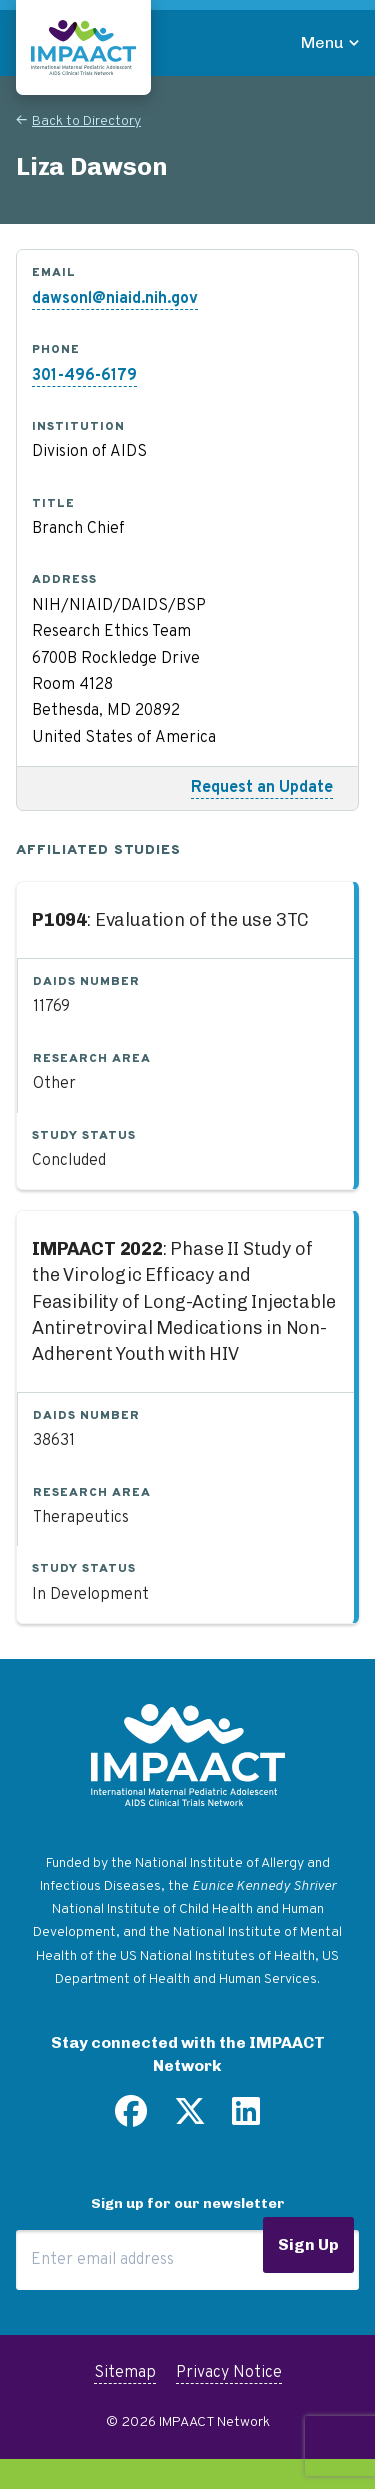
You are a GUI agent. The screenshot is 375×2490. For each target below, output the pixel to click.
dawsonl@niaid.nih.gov (115, 299)
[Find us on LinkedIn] (246, 2119)
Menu (322, 42)
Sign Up (308, 2244)
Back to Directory (86, 121)
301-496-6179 (84, 376)
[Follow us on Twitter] (190, 2119)
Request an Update (262, 788)
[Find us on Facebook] (131, 2119)
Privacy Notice (229, 2373)
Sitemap (125, 2373)
